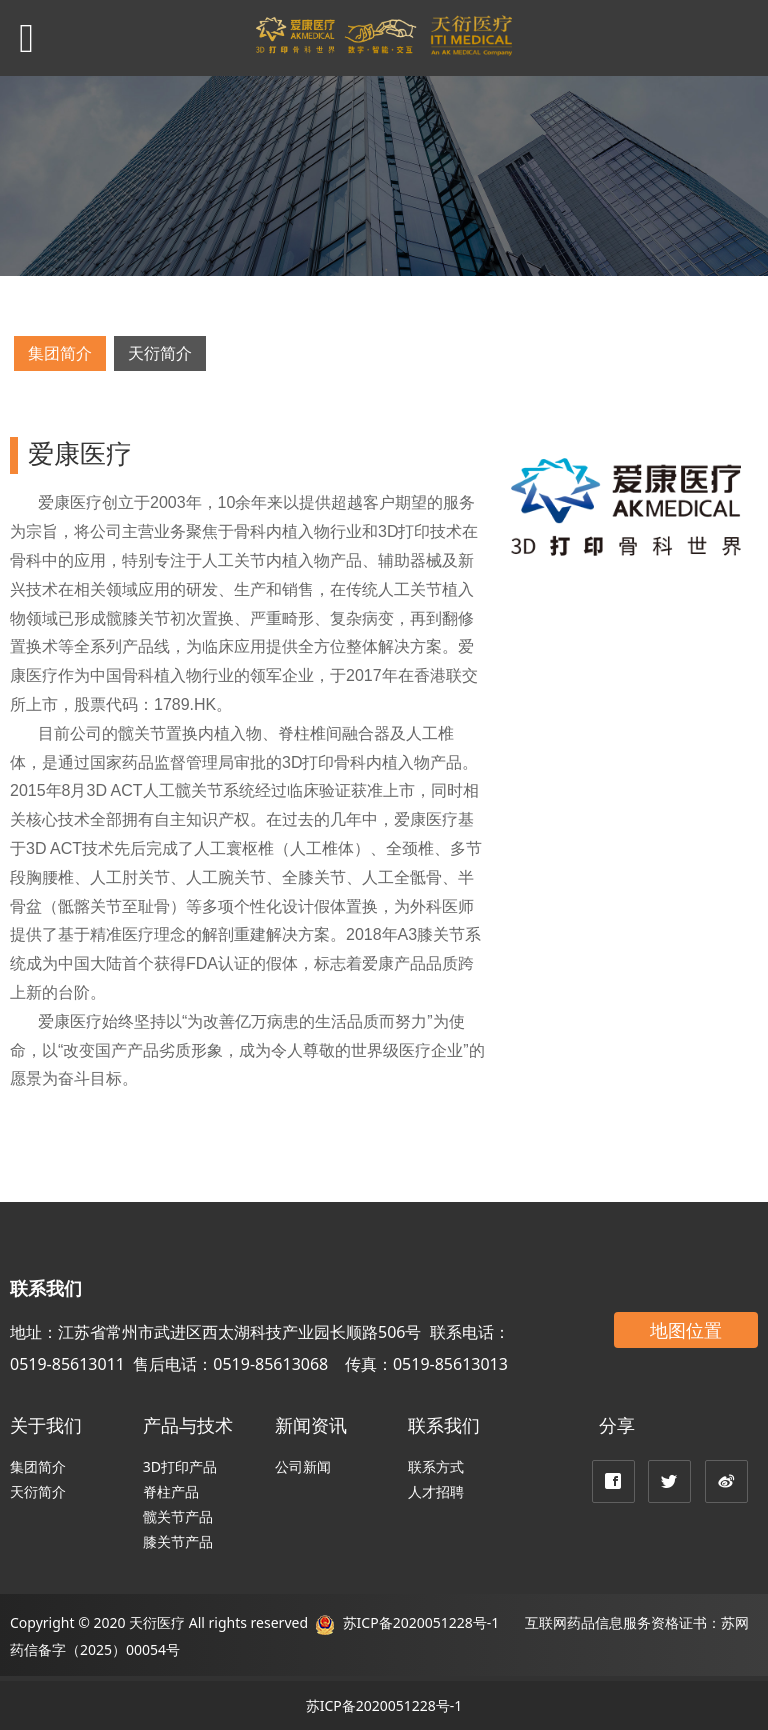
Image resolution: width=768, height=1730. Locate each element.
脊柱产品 (171, 1491)
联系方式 (436, 1466)
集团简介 (60, 353)
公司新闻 (303, 1466)
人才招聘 (436, 1491)
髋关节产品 (178, 1516)
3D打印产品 (180, 1466)
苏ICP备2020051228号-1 (419, 1622)
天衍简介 (160, 353)
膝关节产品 (178, 1541)
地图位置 (686, 1330)
